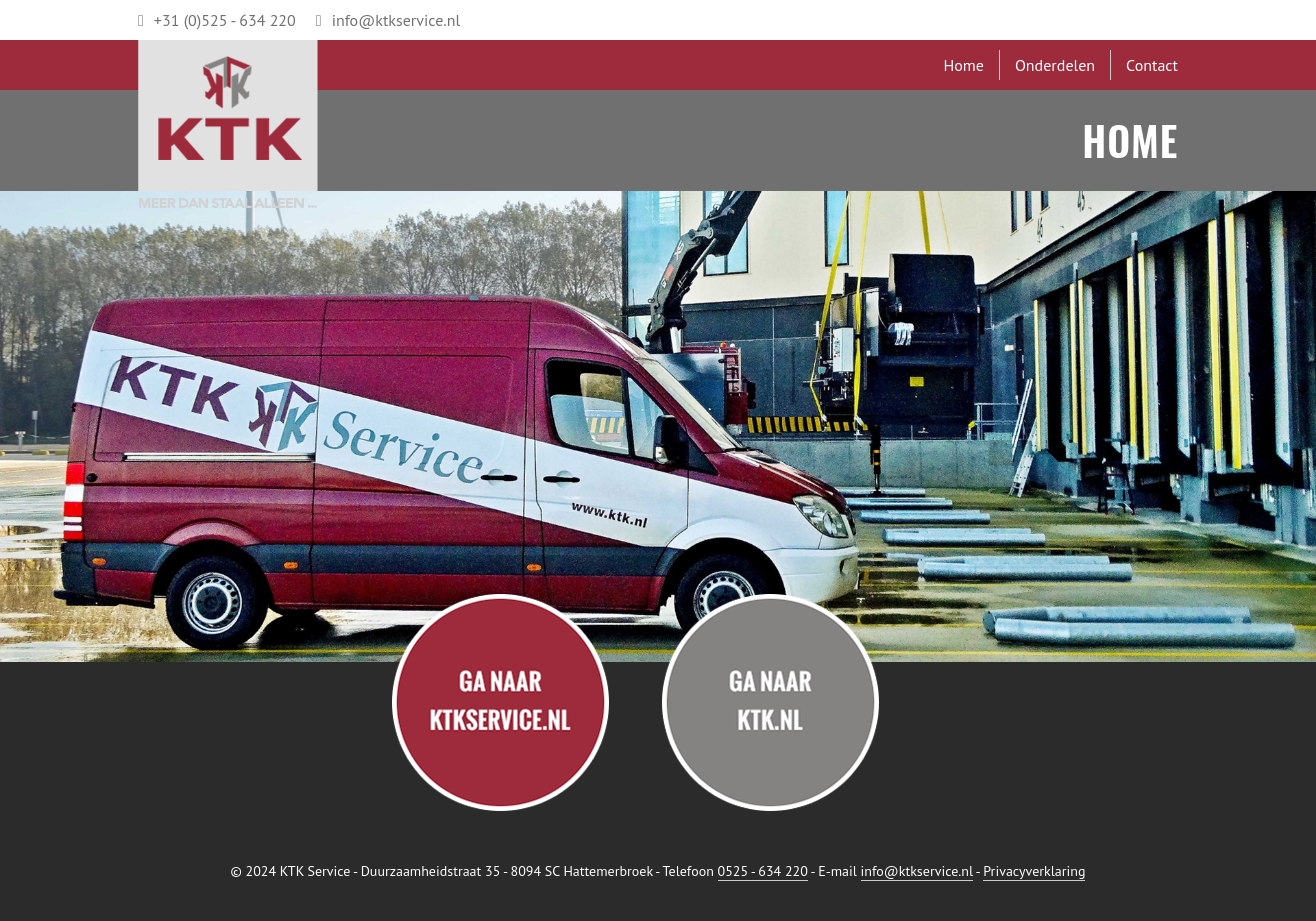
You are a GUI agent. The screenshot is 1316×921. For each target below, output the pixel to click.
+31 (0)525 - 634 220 (217, 20)
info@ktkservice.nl (388, 20)
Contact (1152, 65)
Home (963, 65)
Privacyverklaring (1034, 871)
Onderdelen (1055, 65)
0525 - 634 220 (763, 871)
